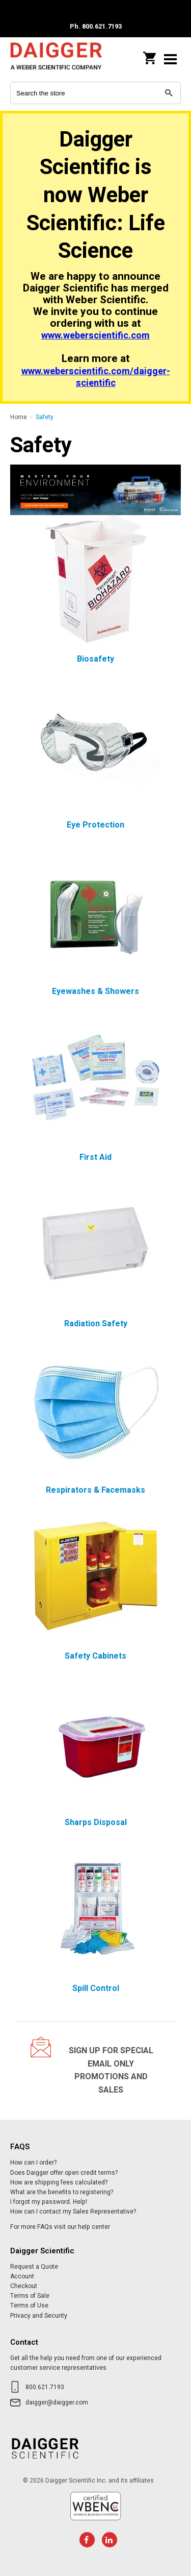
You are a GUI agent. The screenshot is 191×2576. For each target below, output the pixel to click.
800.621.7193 (44, 2387)
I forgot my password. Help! (48, 2201)
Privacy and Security (38, 2315)
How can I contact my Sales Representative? (73, 2211)
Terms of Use (29, 2305)
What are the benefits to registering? (61, 2192)
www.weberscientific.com (95, 336)
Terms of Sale (29, 2295)
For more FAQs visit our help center (60, 2226)
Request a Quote (34, 2266)
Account (22, 2276)
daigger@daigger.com (56, 2402)
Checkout (23, 2286)
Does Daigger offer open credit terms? (64, 2172)
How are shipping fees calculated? (58, 2182)
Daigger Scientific (56, 59)
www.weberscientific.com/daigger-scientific (95, 377)
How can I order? (33, 2162)
